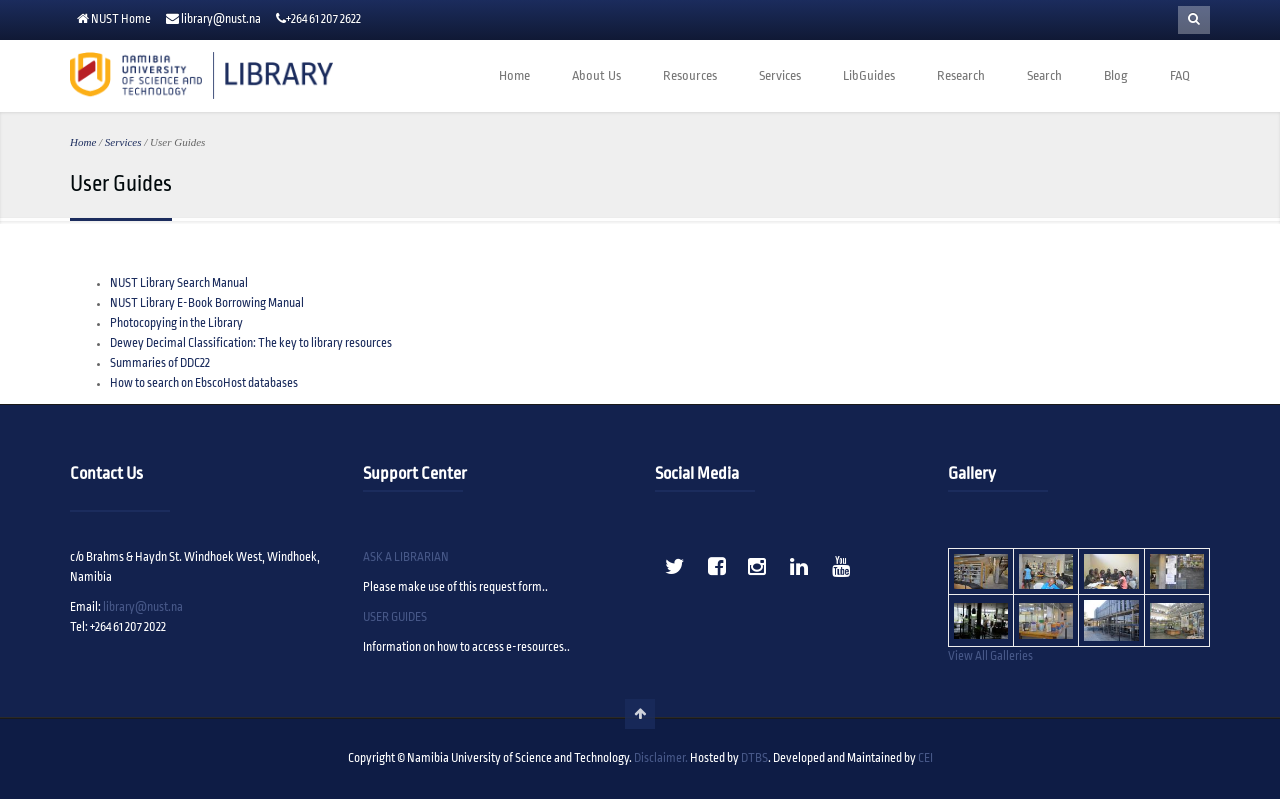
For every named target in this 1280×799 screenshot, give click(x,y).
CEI (925, 758)
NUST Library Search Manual (179, 283)
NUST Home (121, 19)
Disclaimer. (661, 758)
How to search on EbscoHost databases (204, 383)
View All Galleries (990, 656)
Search (1044, 76)
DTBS (754, 758)
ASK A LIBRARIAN (406, 557)
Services (780, 76)
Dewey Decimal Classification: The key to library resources (251, 343)
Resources (690, 76)
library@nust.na (221, 19)
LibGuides (869, 76)
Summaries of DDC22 (160, 363)
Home (514, 76)
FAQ (1180, 76)
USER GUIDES (395, 617)
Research (961, 76)
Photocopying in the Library (176, 323)
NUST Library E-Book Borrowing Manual (207, 303)
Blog (1116, 76)
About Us (596, 76)
